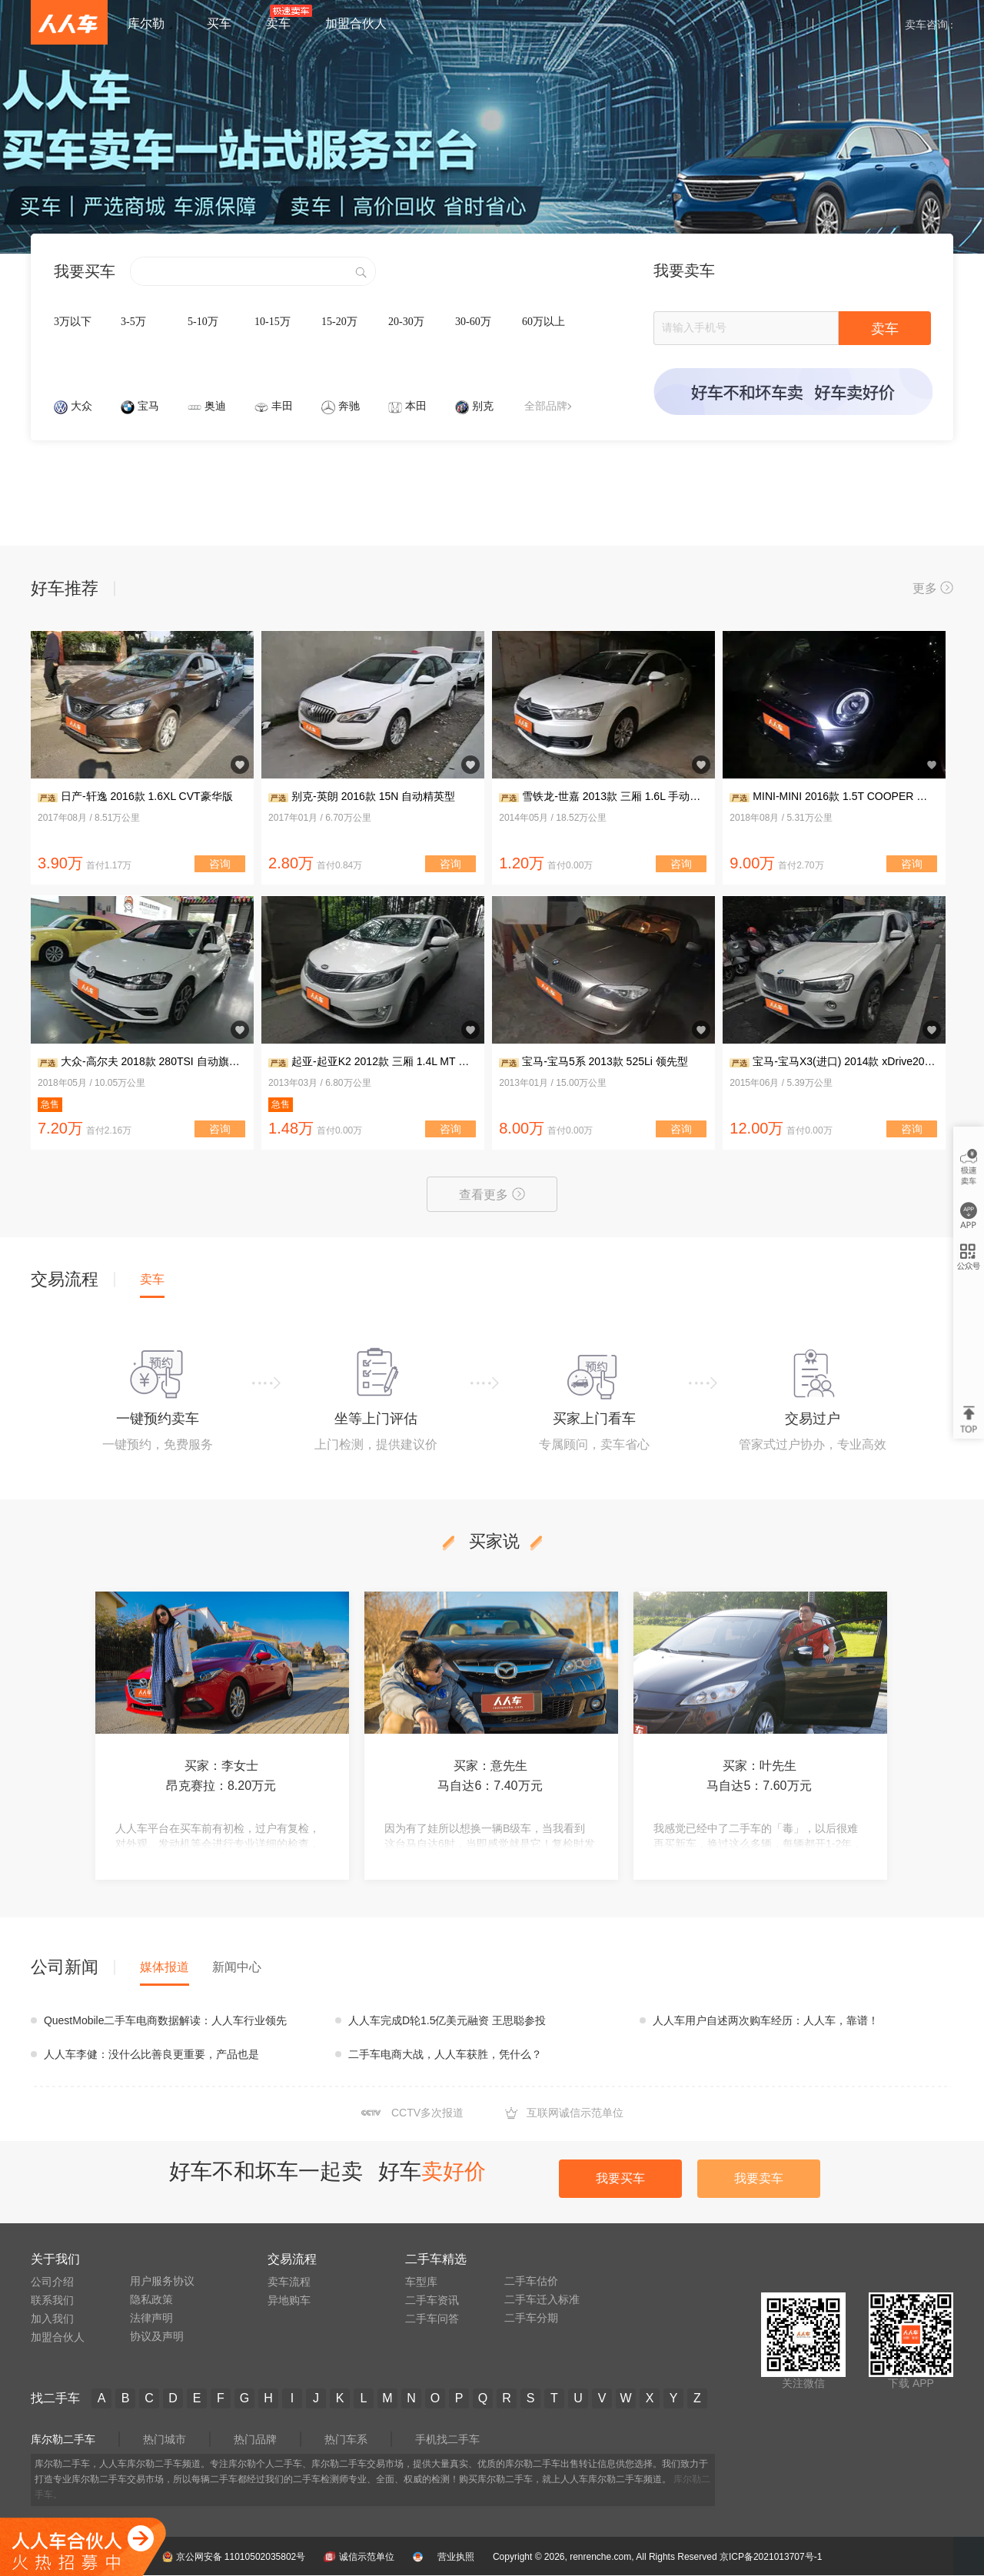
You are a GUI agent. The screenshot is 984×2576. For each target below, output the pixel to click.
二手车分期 (531, 2318)
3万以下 (72, 321)
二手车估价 (531, 2281)
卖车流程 (289, 2282)
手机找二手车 (447, 2439)
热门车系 (345, 2439)
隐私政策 (151, 2299)
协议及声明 (157, 2336)
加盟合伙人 (58, 2337)
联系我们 (52, 2300)
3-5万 (133, 321)
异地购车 (289, 2300)
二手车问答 (432, 2318)
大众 (81, 406)
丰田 (282, 406)
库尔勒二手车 (63, 2439)
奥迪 (215, 406)
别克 (483, 406)
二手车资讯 (432, 2300)
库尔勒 (146, 23)
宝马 (148, 406)
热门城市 (164, 2439)
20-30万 (406, 321)
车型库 (421, 2282)
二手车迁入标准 (542, 2299)
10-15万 (272, 321)
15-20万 (339, 321)
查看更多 (491, 1194)
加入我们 (52, 2318)
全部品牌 (547, 406)
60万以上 (543, 321)
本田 (416, 406)
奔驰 (349, 406)
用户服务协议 (162, 2281)
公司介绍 (52, 2282)
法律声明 (151, 2318)
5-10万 (203, 321)
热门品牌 (255, 2439)
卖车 (885, 329)
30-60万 (473, 321)
